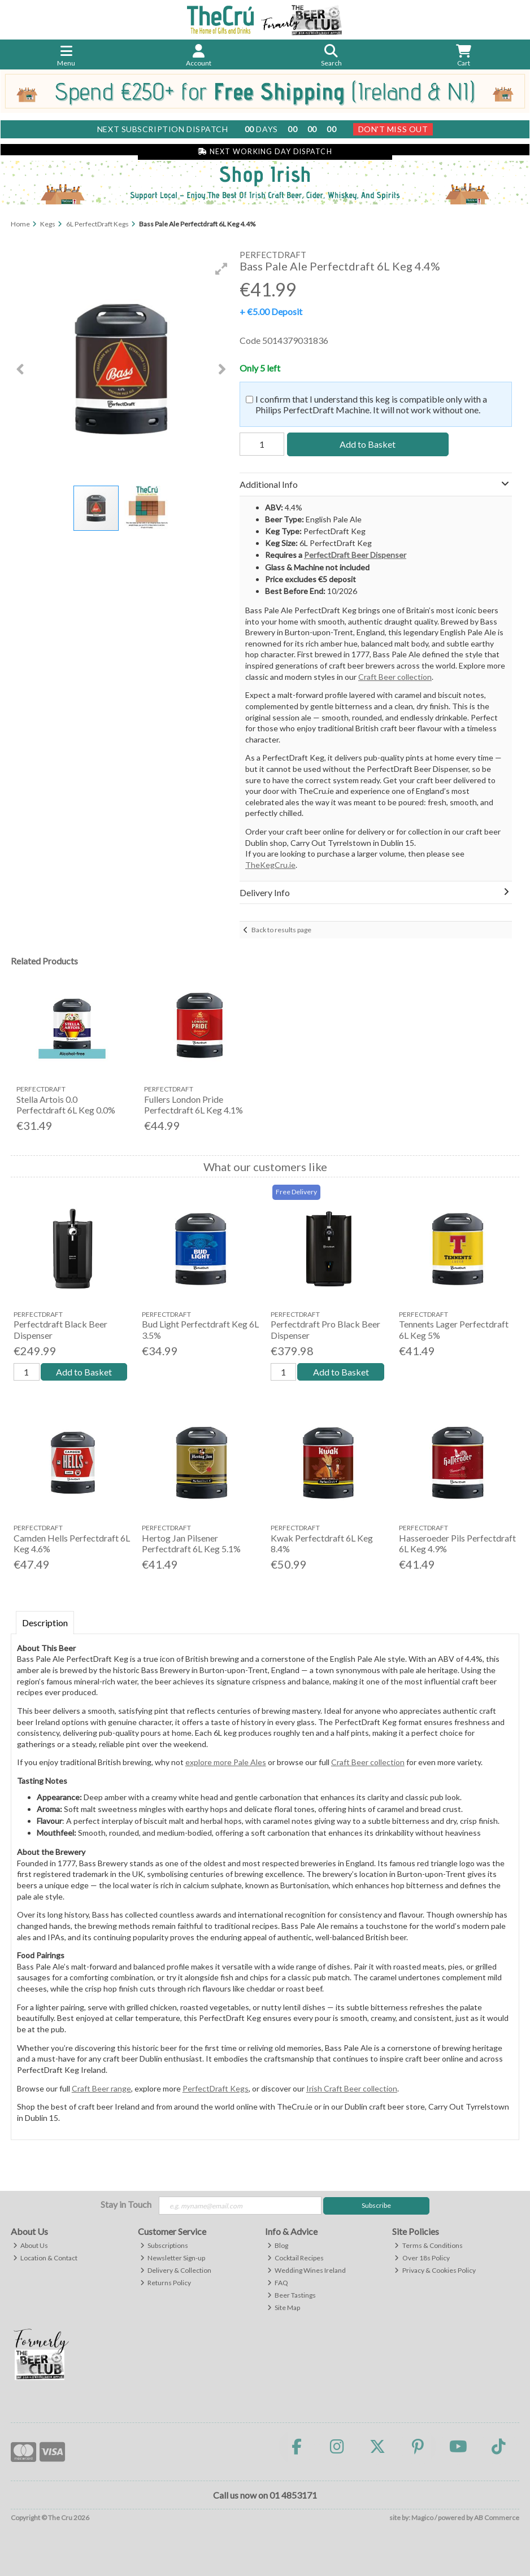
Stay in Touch (126, 2204)
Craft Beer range (101, 2088)
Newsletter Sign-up (173, 2258)
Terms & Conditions (428, 2245)
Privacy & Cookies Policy (435, 2270)
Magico (422, 2517)
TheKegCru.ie (270, 865)
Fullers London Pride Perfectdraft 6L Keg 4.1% (193, 1104)
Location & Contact (45, 2258)
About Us (31, 2245)
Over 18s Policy (422, 2258)
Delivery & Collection (176, 2270)
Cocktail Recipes (295, 2258)
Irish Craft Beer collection (351, 2088)
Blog (278, 2245)
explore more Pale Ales (225, 1762)
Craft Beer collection (395, 677)
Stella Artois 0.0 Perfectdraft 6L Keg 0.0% (65, 1104)
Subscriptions (164, 2245)
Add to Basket (368, 444)
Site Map (284, 2307)
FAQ (278, 2282)
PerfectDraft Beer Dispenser (355, 555)
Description (45, 1622)
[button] (221, 269)
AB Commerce (496, 2517)
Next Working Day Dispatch (265, 151)
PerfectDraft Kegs (216, 2088)
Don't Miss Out (393, 129)
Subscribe (376, 2205)
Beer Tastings (291, 2295)
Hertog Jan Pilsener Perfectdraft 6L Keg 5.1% (191, 1543)
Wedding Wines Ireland (306, 2270)
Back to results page (281, 929)
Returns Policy (166, 2282)
